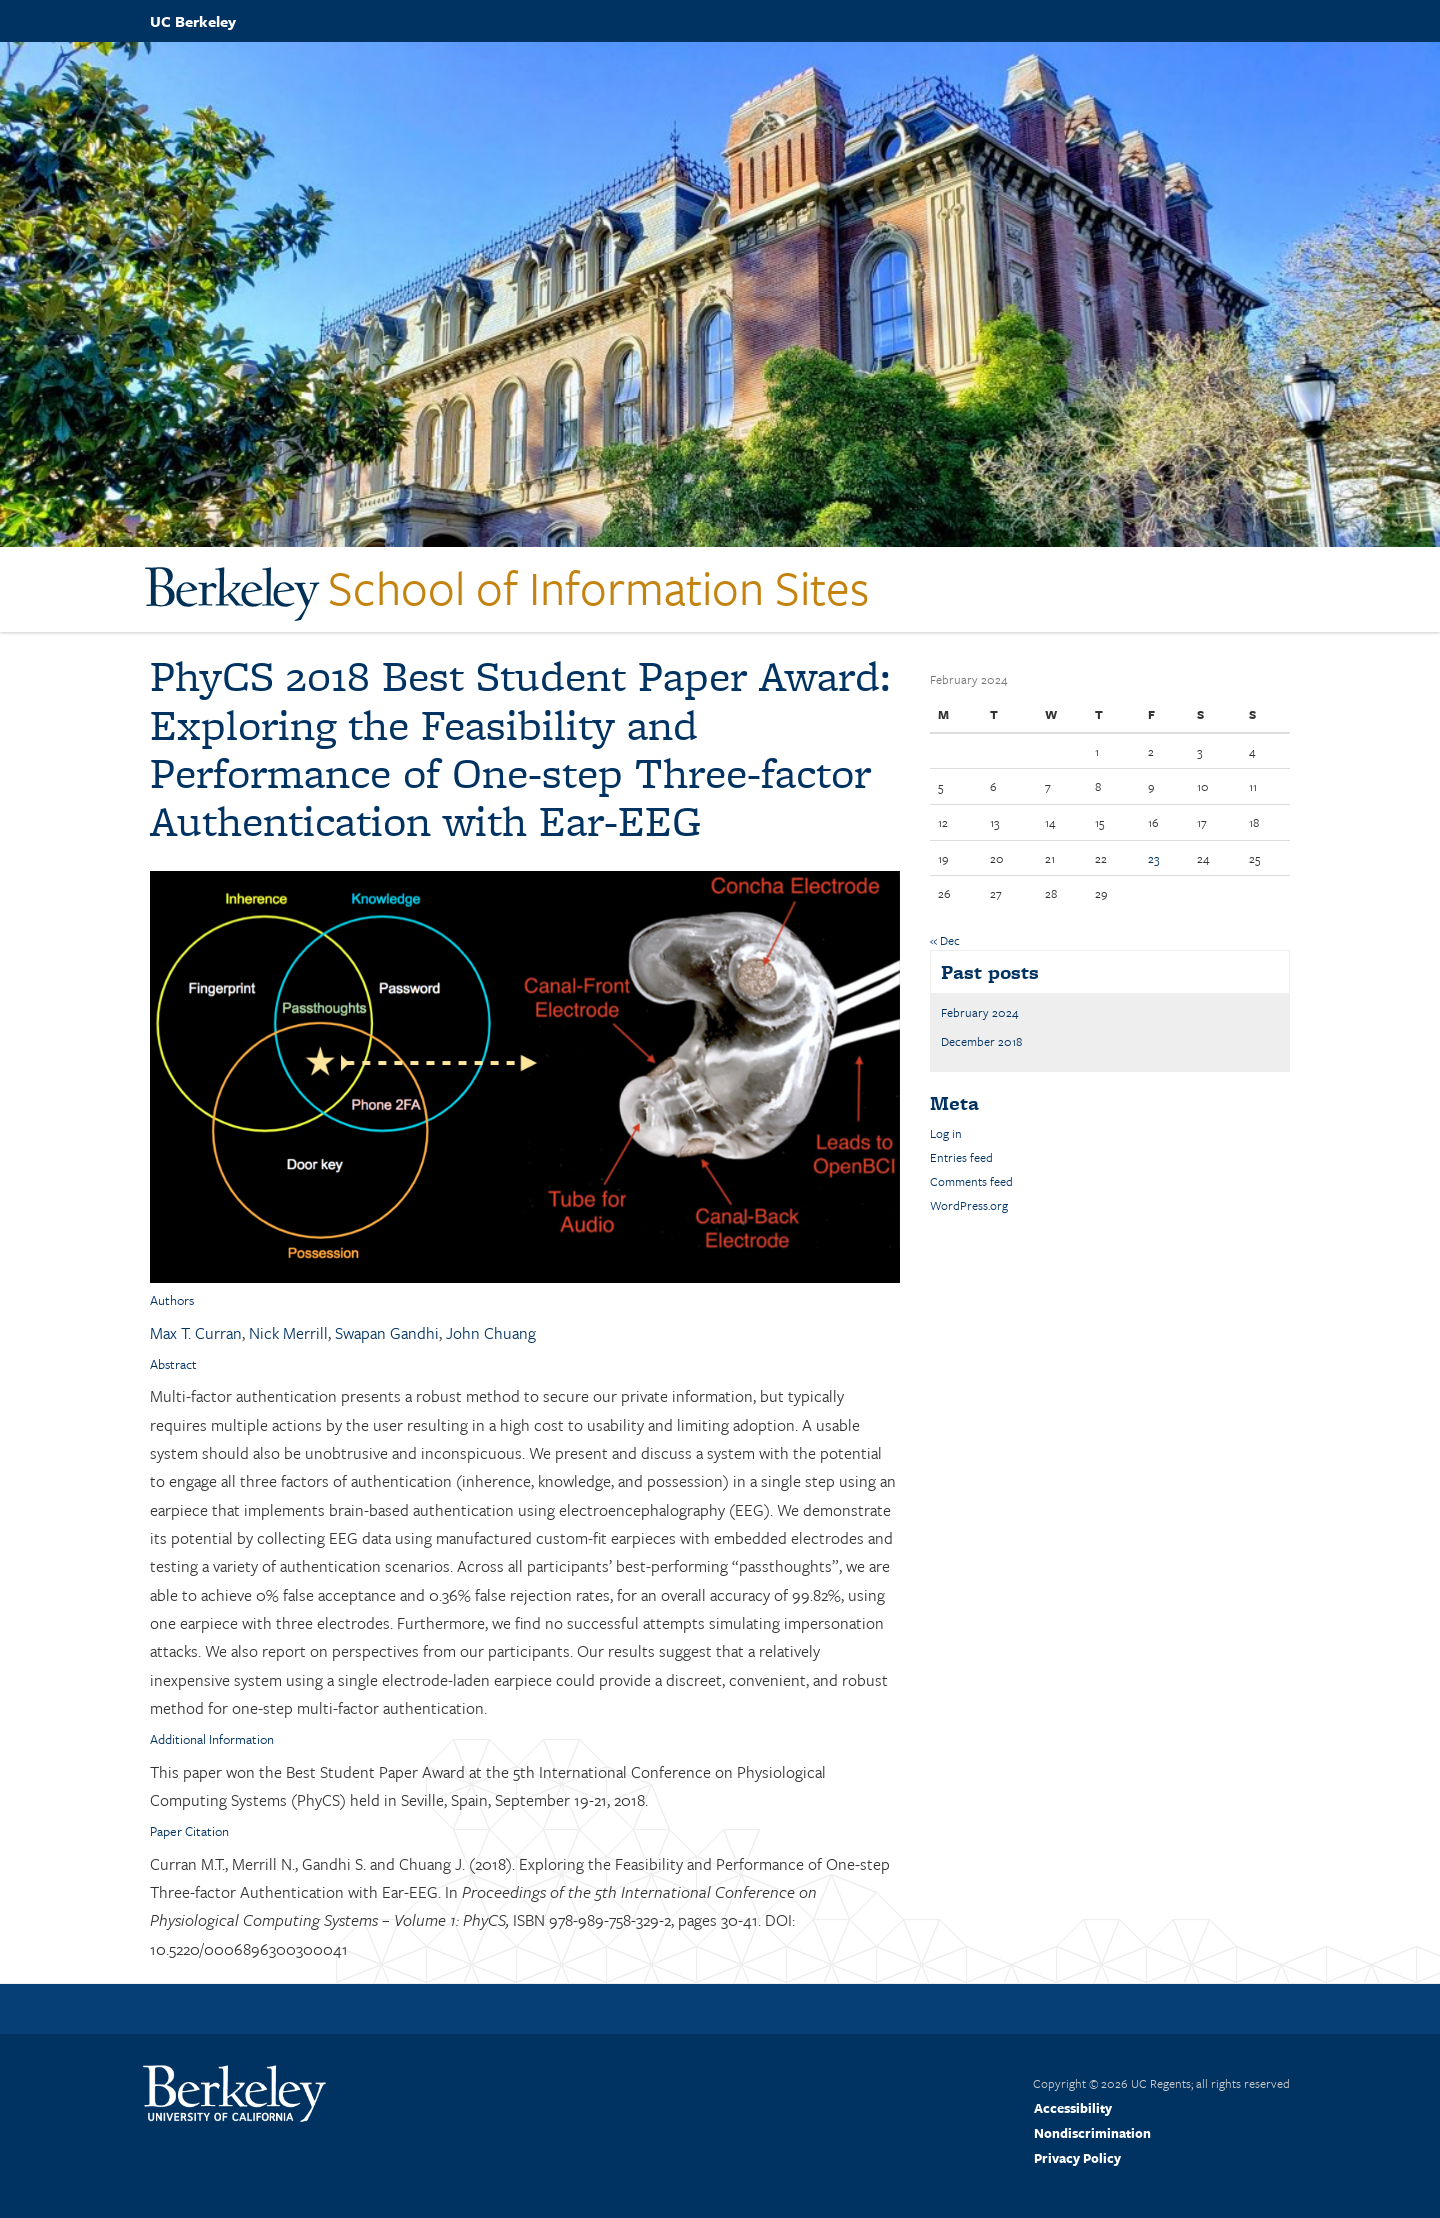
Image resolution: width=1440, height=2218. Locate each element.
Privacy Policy (1077, 2158)
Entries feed (961, 1157)
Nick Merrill (288, 1333)
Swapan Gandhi (387, 1333)
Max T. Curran (196, 1333)
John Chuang (491, 1333)
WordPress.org (969, 1205)
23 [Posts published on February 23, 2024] (1153, 858)
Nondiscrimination (1092, 2133)
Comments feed (971, 1181)
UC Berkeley (193, 21)
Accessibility (1073, 2108)
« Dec (945, 940)
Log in (946, 1133)
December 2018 (981, 1041)
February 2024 (980, 1012)
